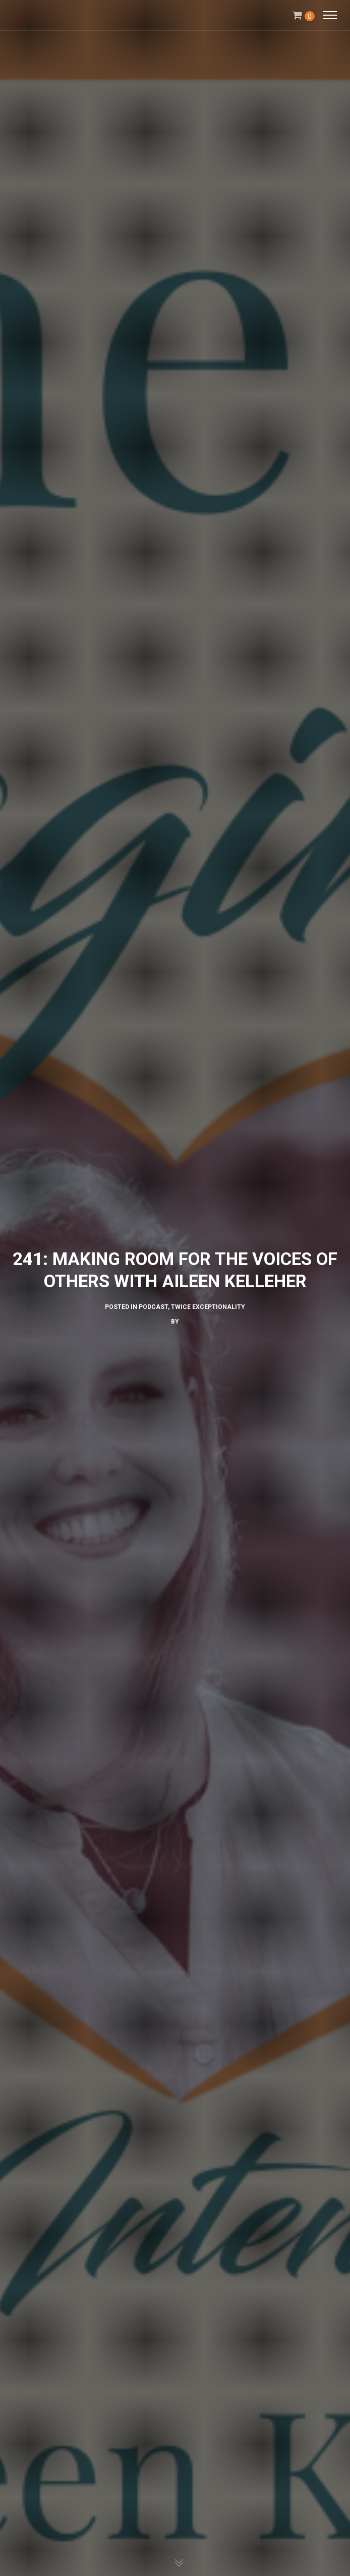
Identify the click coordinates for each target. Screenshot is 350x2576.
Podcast (153, 1306)
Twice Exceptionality (208, 1306)
